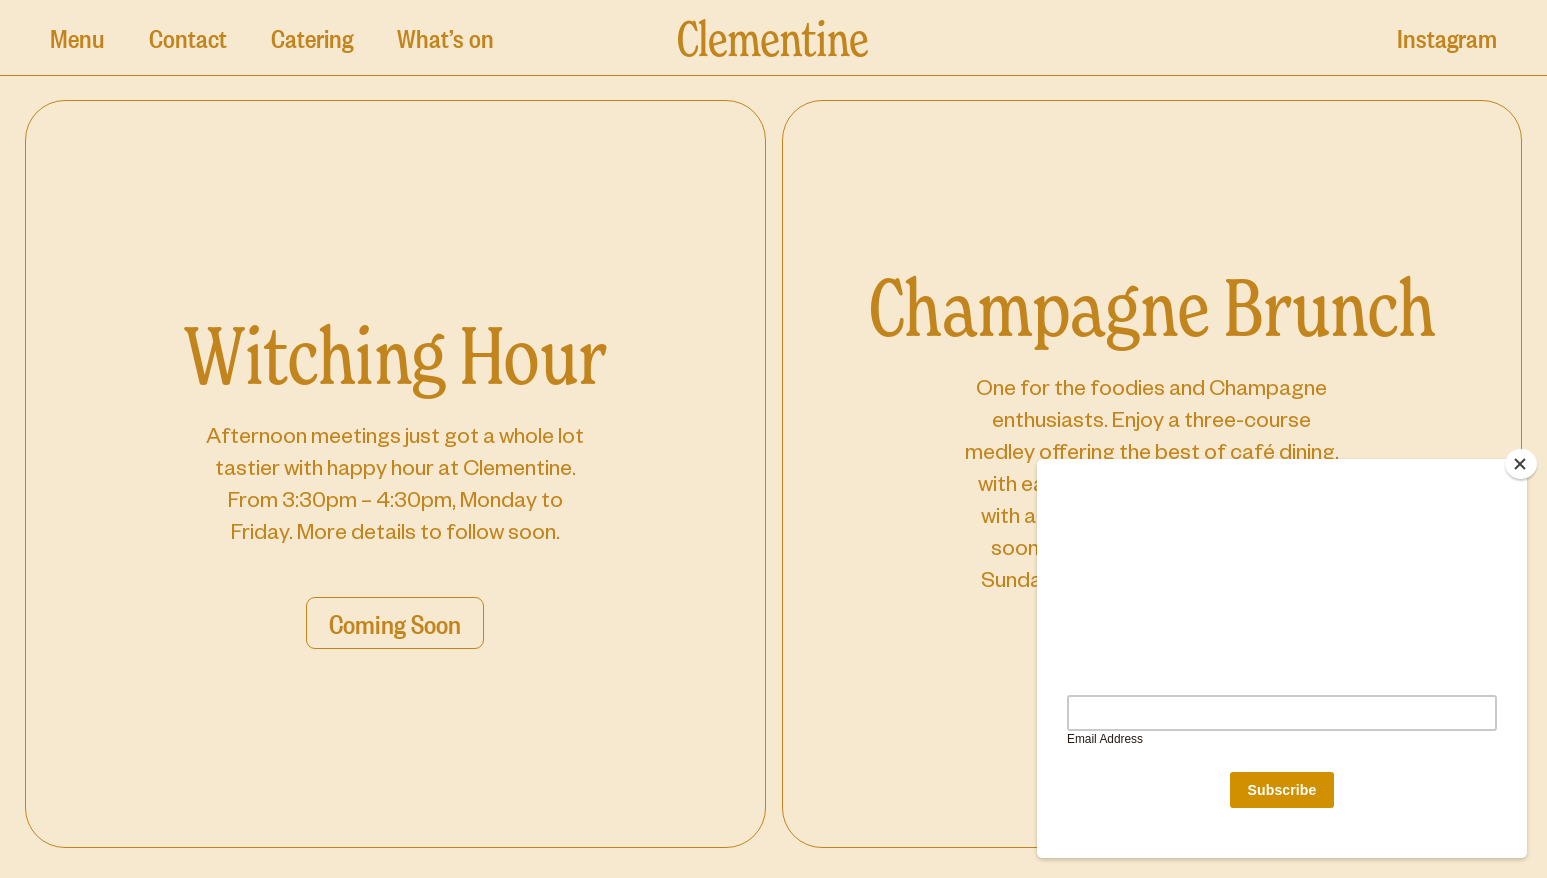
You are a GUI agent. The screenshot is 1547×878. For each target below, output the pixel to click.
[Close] (1521, 464)
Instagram (1447, 37)
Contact (188, 37)
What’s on (445, 37)
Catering (312, 37)
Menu (77, 37)
